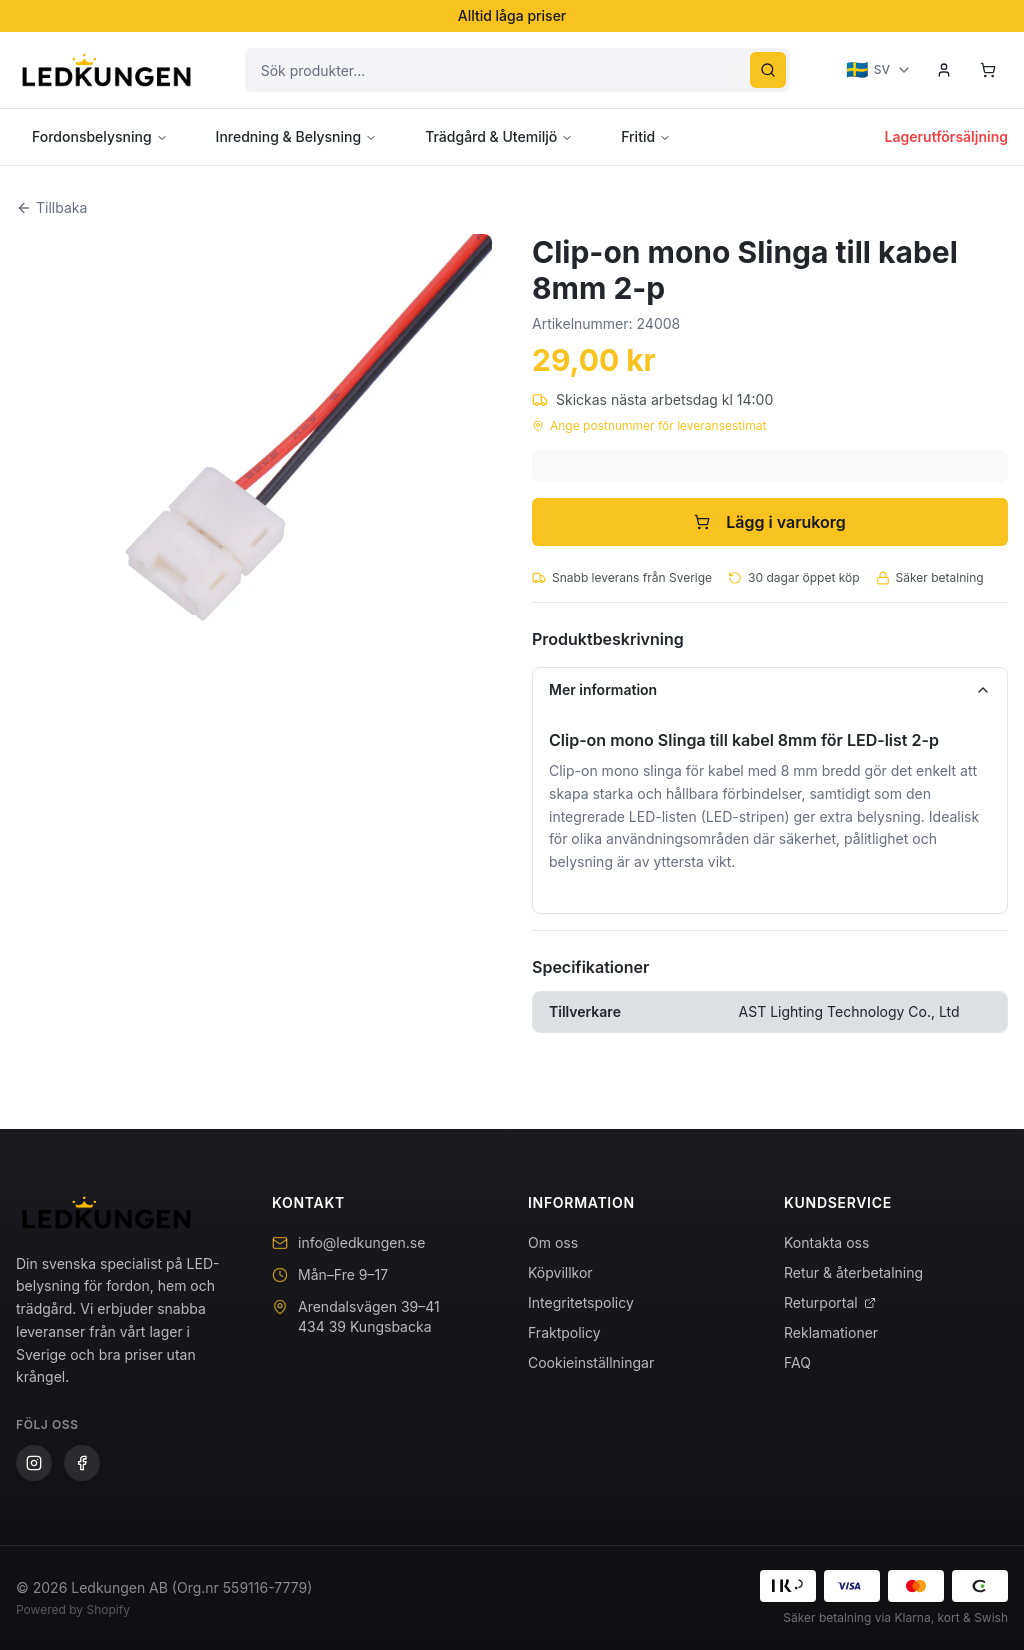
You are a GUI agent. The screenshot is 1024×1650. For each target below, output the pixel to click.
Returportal (830, 1302)
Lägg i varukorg (770, 522)
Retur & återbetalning (853, 1272)
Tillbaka (51, 207)
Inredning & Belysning (297, 136)
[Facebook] (82, 1463)
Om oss (553, 1242)
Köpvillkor (560, 1272)
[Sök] (768, 70)
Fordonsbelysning (100, 136)
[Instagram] (34, 1463)
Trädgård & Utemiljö (499, 136)
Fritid (646, 136)
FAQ (797, 1362)
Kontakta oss (826, 1242)
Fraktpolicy (564, 1332)
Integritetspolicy (581, 1302)
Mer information (770, 689)
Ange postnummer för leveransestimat (649, 425)
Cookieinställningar (591, 1362)
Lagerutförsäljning (946, 136)
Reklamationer (831, 1332)
